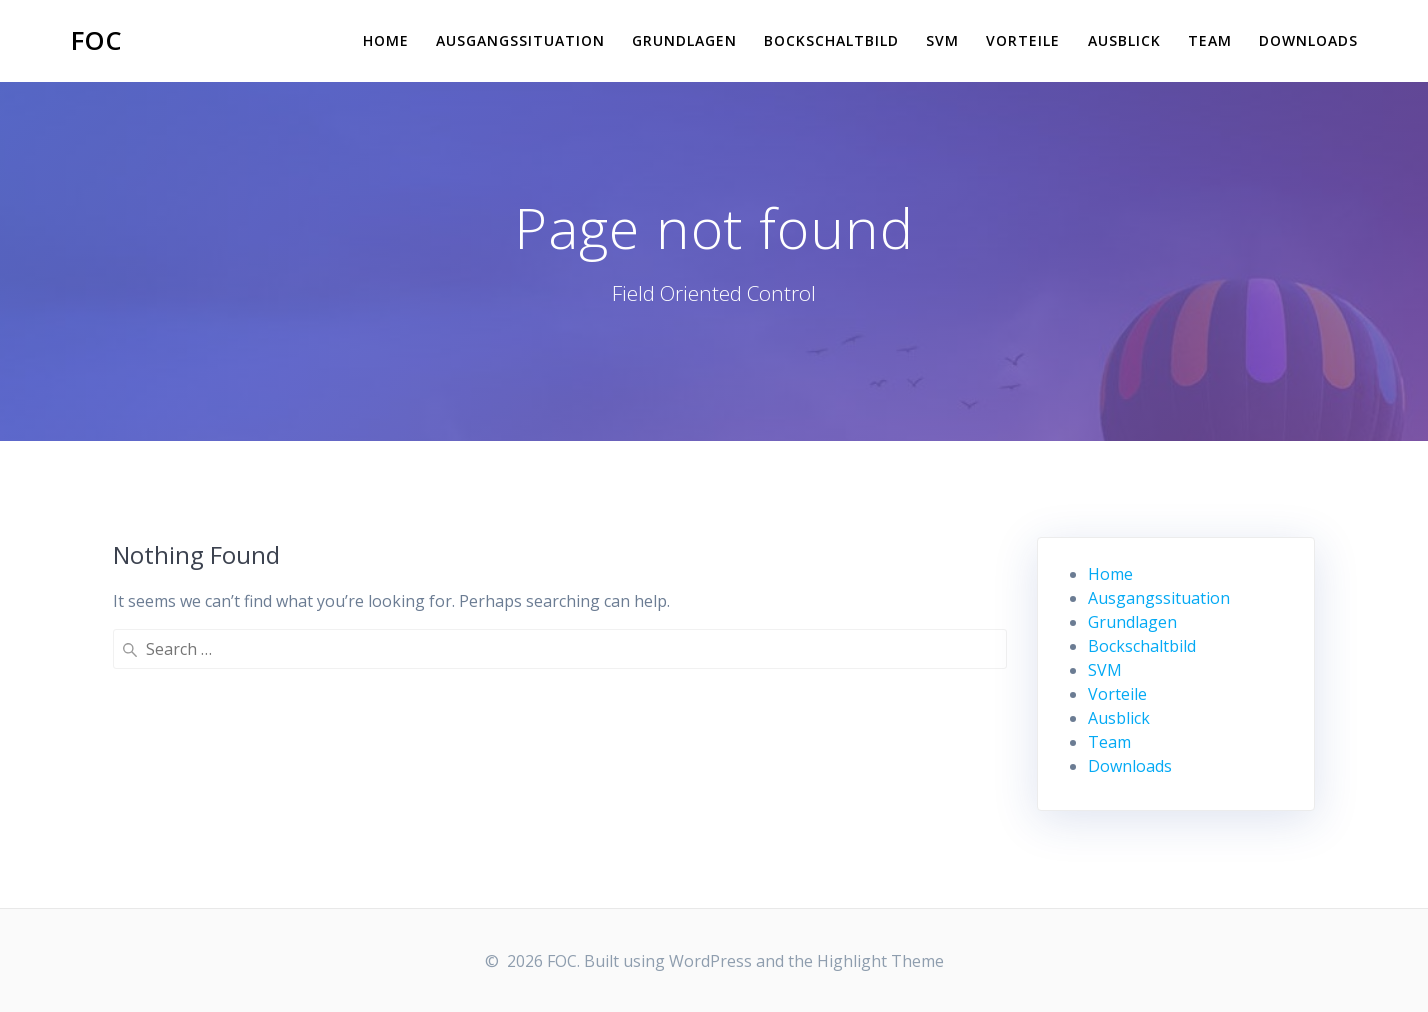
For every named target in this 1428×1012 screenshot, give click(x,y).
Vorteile (1023, 40)
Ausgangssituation (520, 40)
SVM (942, 40)
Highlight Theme (880, 961)
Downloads (1308, 40)
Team (1210, 40)
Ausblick (1124, 40)
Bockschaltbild (831, 40)
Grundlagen (684, 40)
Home (386, 40)
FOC (96, 41)
